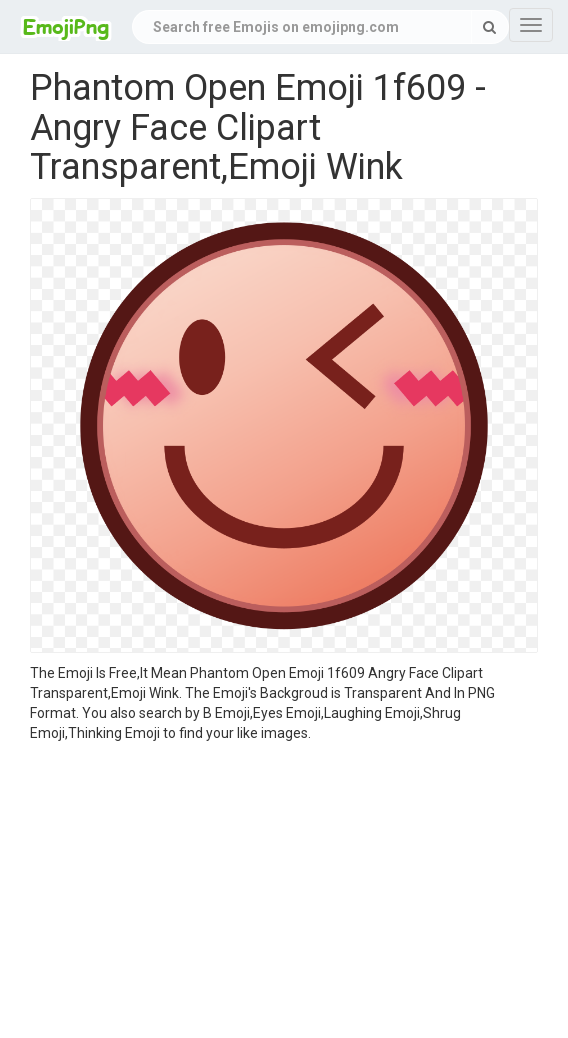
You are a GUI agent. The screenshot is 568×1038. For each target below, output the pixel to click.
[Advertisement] (284, 893)
